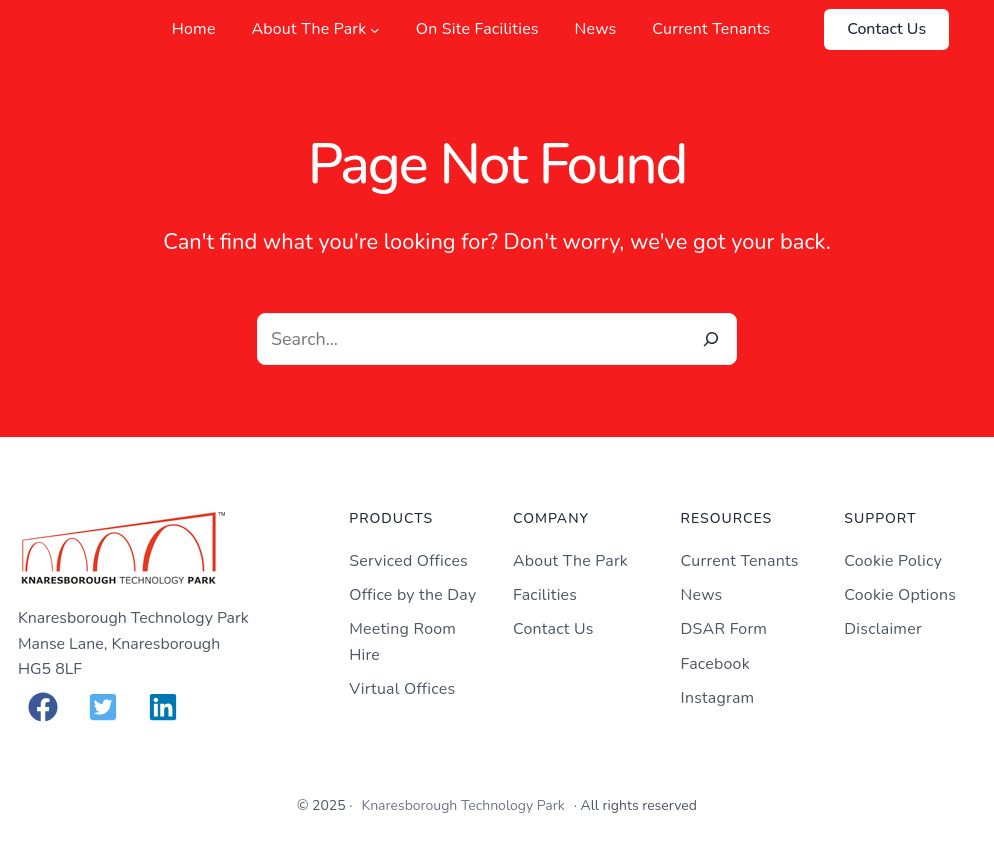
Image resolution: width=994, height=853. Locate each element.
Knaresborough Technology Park (462, 805)
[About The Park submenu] (375, 30)
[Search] (711, 339)
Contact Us (886, 29)
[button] (43, 707)
